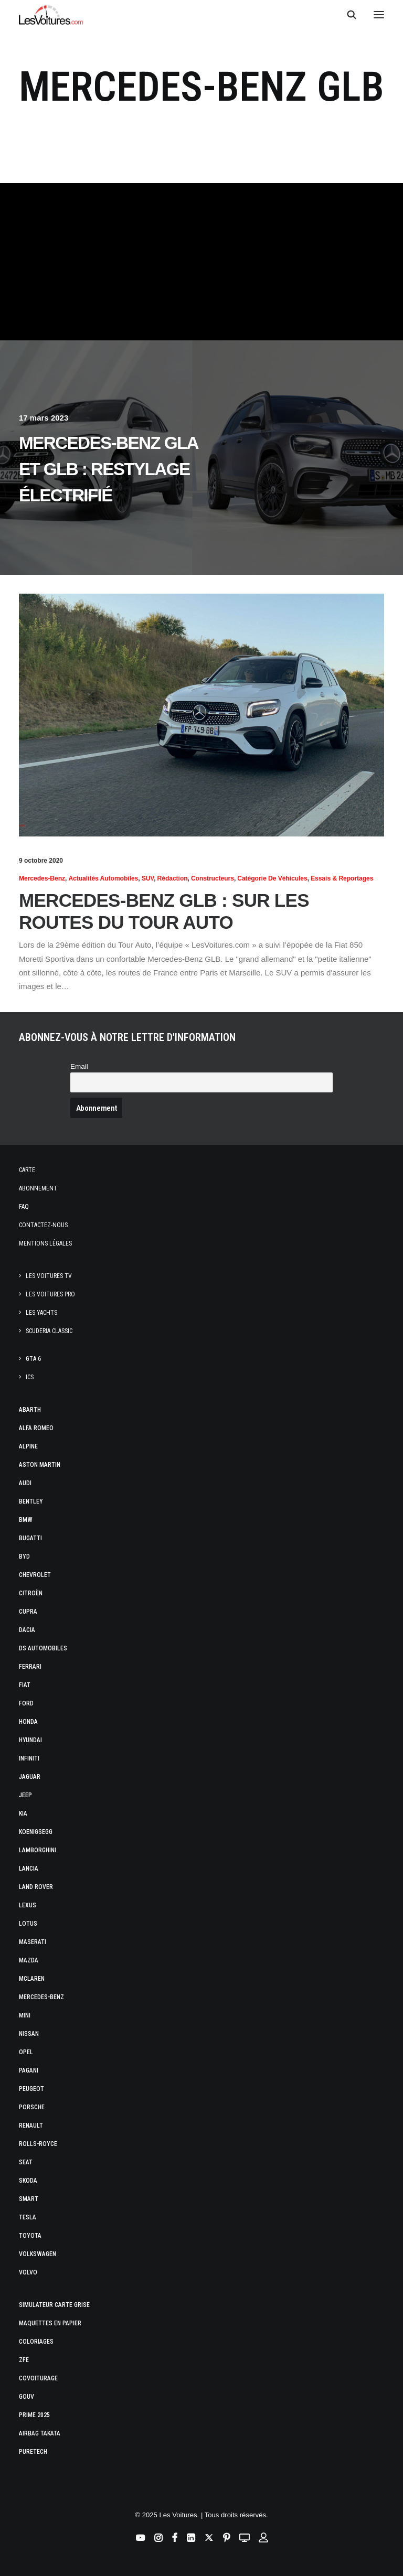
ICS (30, 1377)
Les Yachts (41, 1312)
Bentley (31, 1501)
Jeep (25, 1795)
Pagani (28, 2070)
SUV (148, 878)
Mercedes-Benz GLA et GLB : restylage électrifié (108, 469)
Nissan (29, 2033)
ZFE (24, 2360)
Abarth (30, 1409)
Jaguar (29, 1776)
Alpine (28, 1446)
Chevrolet (35, 1575)
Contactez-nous (43, 1225)
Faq (24, 1206)
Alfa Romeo (36, 1428)
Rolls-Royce (38, 2144)
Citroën (31, 1593)
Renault (31, 2125)
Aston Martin (39, 1464)
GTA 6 (33, 1358)
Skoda (28, 2180)
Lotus (28, 1923)
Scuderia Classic (49, 1331)
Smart (28, 2199)
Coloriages (36, 2341)
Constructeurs (212, 878)
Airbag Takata (39, 2433)
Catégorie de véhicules (272, 878)
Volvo (28, 2272)
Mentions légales (45, 1243)
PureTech (33, 2451)
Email (79, 1066)
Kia (23, 1813)
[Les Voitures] (51, 15)
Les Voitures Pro (50, 1294)
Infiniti (29, 1758)
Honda (28, 1721)
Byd (24, 1556)
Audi (25, 1483)
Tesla (27, 2217)
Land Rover (36, 1887)
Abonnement (38, 1188)
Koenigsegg (35, 1832)
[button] (379, 14)
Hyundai (30, 1740)
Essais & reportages (342, 878)
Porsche (32, 2107)
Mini (24, 2015)
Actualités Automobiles (103, 878)
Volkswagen (37, 2254)
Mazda (28, 1960)
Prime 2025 (34, 2415)
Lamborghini (37, 1850)
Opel (26, 2052)
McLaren (32, 1978)
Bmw (26, 1519)
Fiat (24, 1685)
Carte (27, 1170)
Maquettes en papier (50, 2323)
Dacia (27, 1630)
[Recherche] (346, 14)
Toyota (30, 2235)
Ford (26, 1703)
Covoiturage (38, 2378)
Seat (26, 2162)
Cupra (28, 1611)
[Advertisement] (201, 261)
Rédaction (172, 878)
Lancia (28, 1868)
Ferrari (30, 1666)
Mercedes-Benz (42, 878)
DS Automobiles (43, 1648)
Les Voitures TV (49, 1276)
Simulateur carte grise (54, 2305)
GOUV (26, 2396)
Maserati (32, 1942)
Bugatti (30, 1538)
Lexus (27, 1905)
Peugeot (31, 2088)
